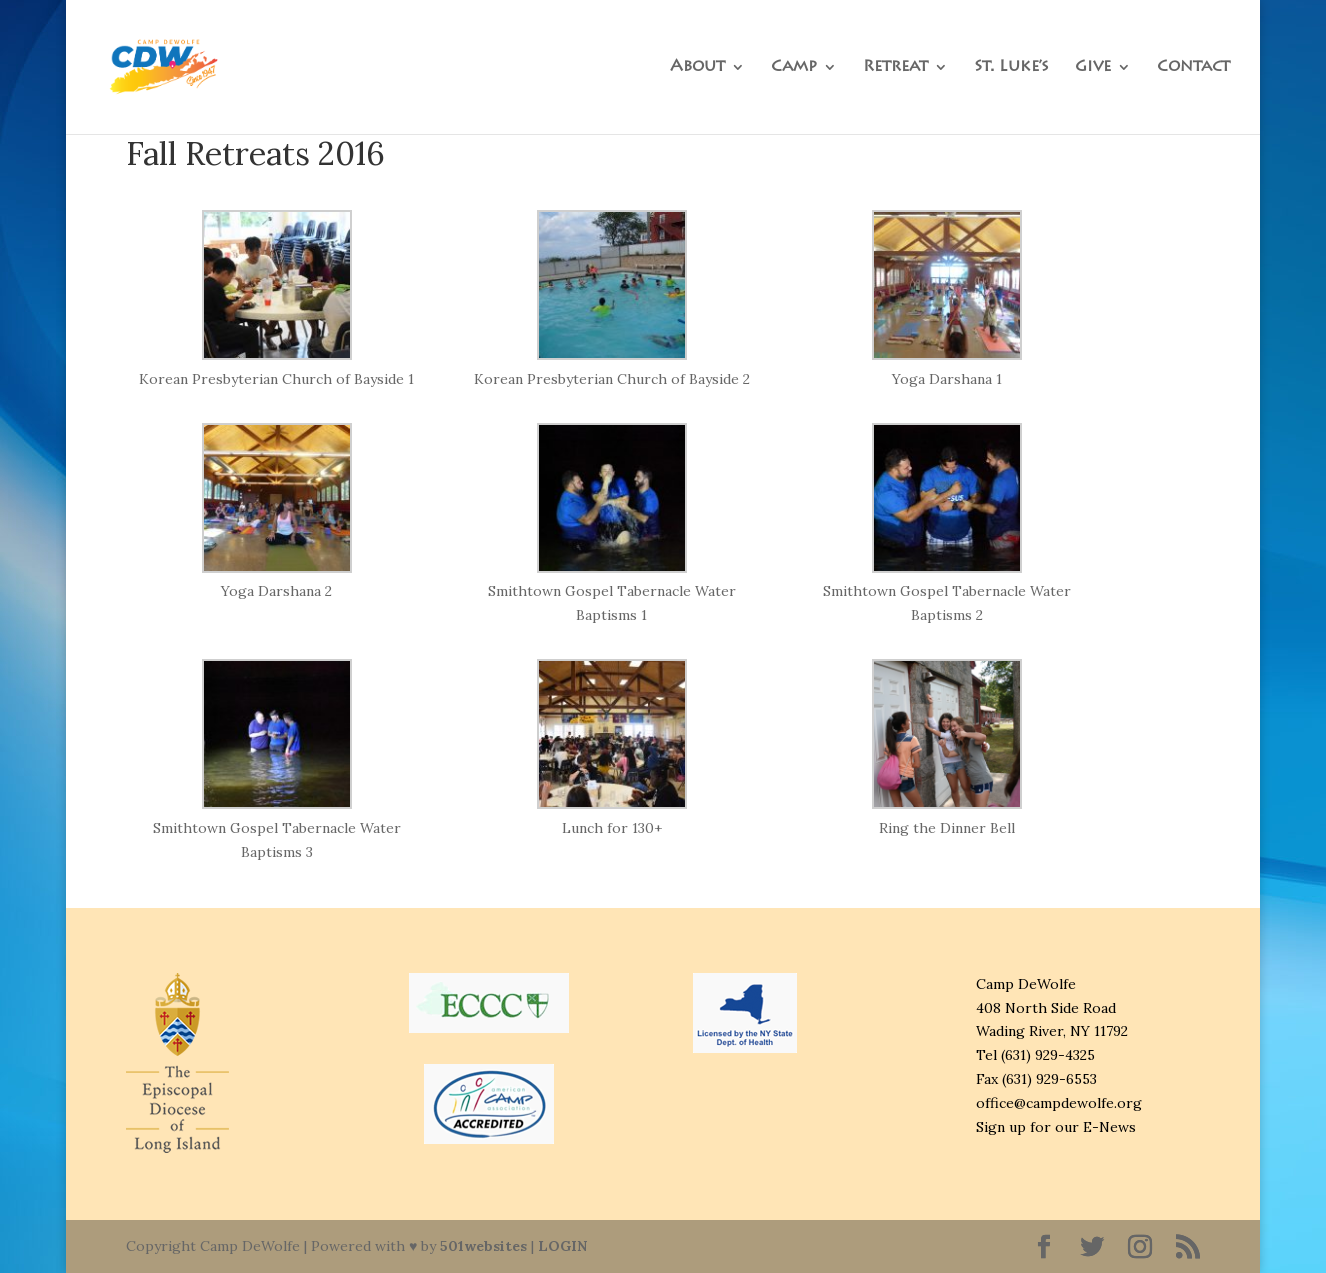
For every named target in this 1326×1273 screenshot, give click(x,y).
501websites (483, 1246)
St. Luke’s (1011, 67)
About (697, 67)
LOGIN (562, 1246)
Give (1093, 67)
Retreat (895, 67)
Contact (1193, 67)
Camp (794, 67)
